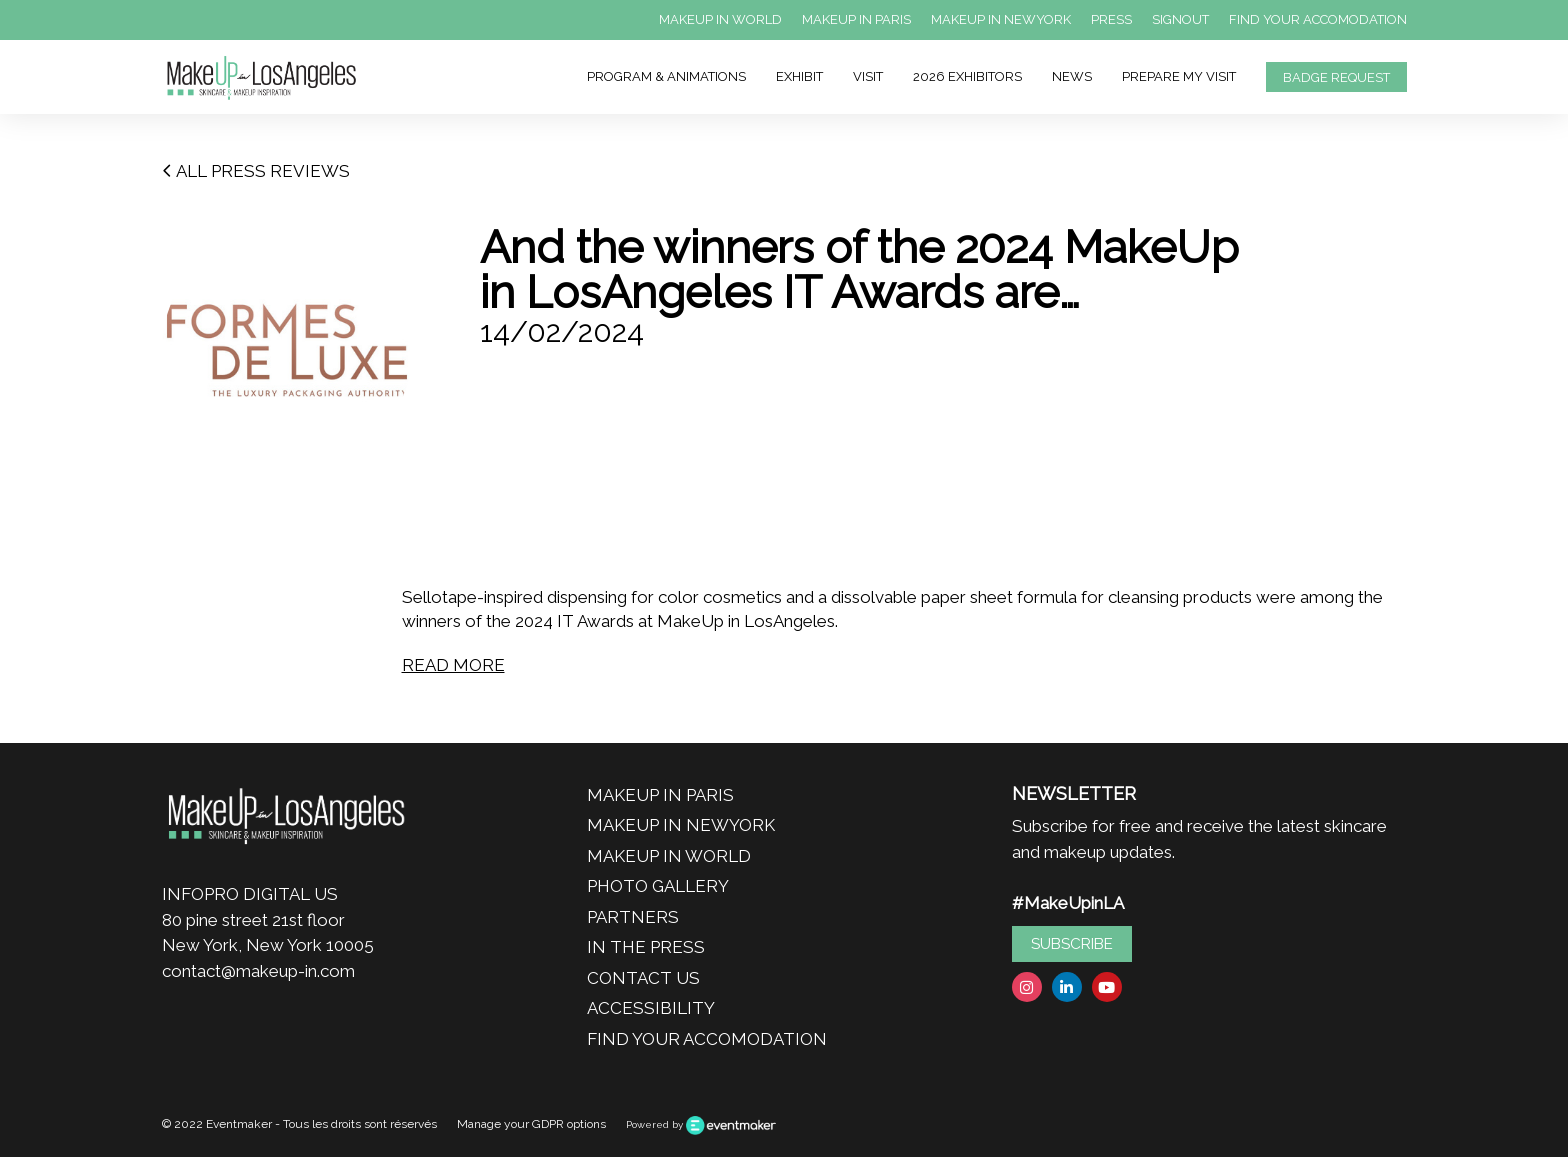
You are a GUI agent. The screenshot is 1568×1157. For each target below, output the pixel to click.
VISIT (868, 76)
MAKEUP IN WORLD (720, 19)
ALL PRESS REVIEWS (256, 171)
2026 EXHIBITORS (967, 76)
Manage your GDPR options (531, 1124)
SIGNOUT (1180, 19)
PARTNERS (633, 917)
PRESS (1111, 19)
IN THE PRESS (646, 947)
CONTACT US (643, 978)
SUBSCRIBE (1072, 944)
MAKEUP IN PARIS (856, 19)
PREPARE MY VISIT (1179, 76)
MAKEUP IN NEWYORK (1001, 19)
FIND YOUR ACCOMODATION (1318, 19)
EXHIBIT (799, 76)
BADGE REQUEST (1336, 77)
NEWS (1072, 76)
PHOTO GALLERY (658, 886)
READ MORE (453, 665)
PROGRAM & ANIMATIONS (666, 76)
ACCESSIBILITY (651, 1008)
